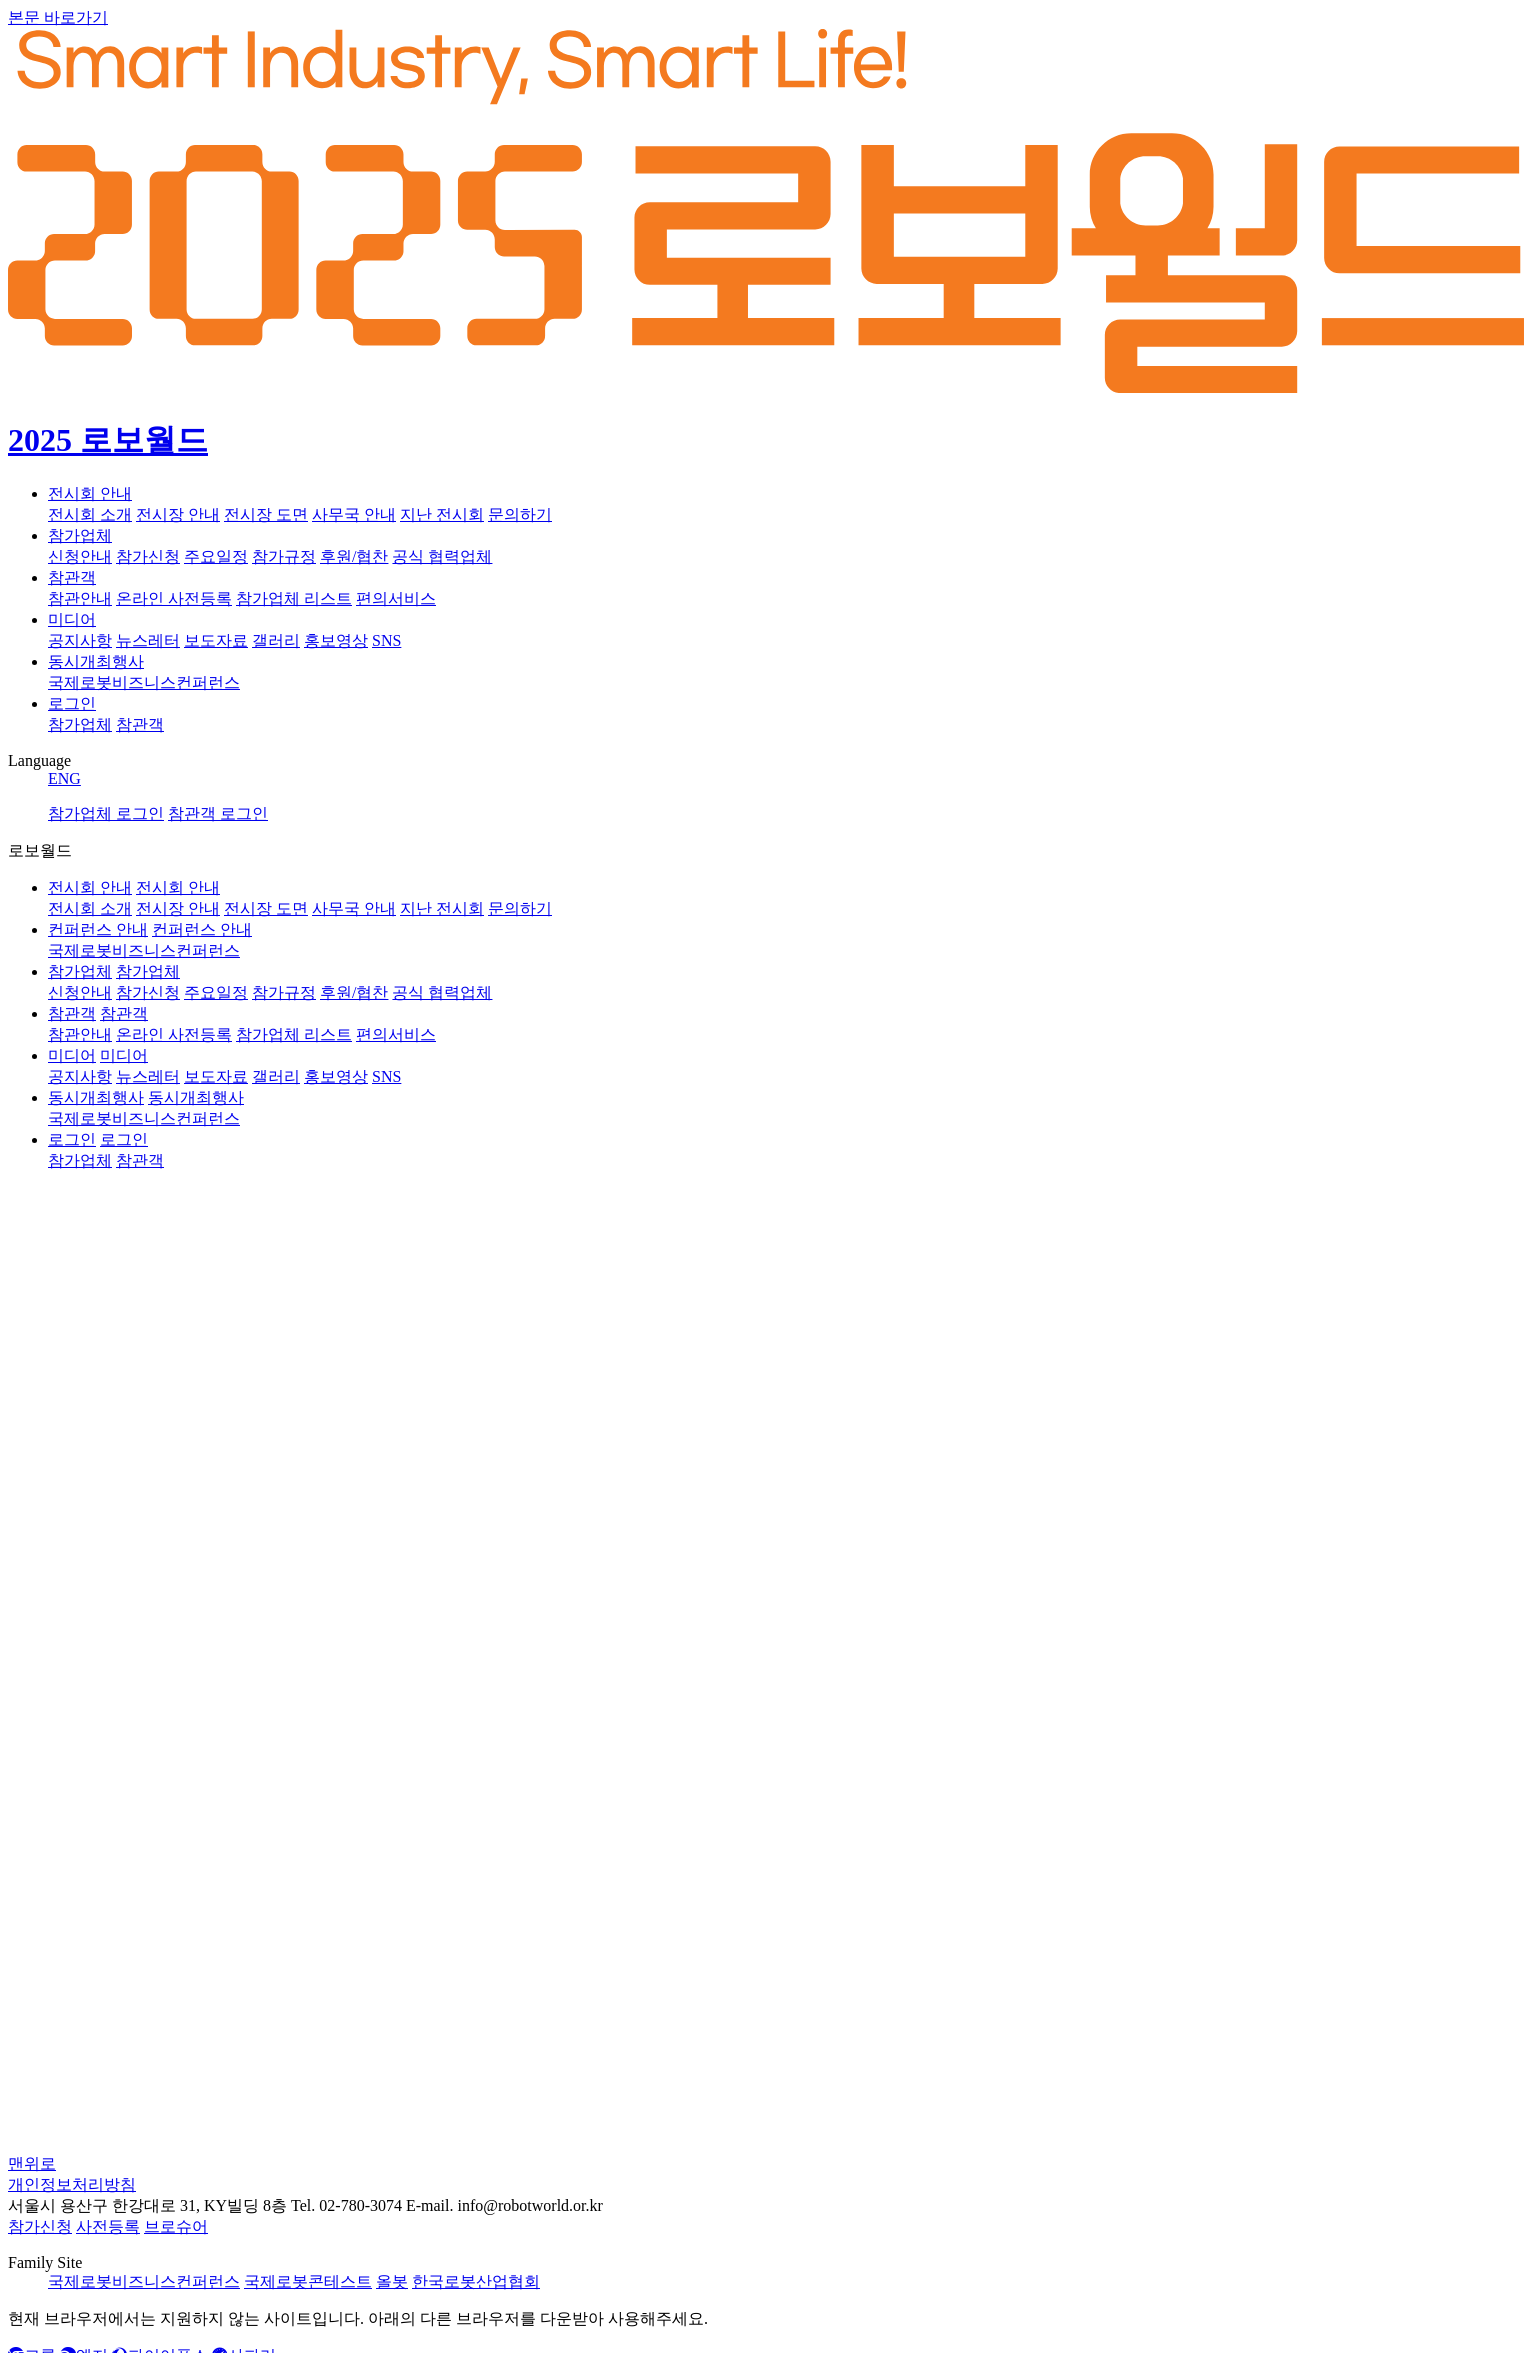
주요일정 (216, 556)
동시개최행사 (96, 661)
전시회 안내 (90, 493)
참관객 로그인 (218, 813)
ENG (64, 778)
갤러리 (276, 640)
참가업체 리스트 (294, 598)
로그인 (72, 703)
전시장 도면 (266, 514)
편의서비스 (396, 598)
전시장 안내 (178, 514)
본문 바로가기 (58, 17)
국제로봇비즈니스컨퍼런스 (144, 682)
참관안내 (80, 598)
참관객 (72, 577)
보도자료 (216, 640)
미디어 (72, 619)
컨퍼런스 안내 (98, 929)
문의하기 (520, 514)
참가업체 (80, 535)
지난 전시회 (442, 514)
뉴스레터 (148, 640)
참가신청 (148, 556)
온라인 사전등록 (174, 598)
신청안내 (80, 556)
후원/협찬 (354, 556)
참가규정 (284, 556)
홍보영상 (336, 640)
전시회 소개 (90, 514)
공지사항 (80, 640)
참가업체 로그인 (106, 813)
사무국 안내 (354, 514)
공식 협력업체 (442, 556)
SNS (386, 640)
